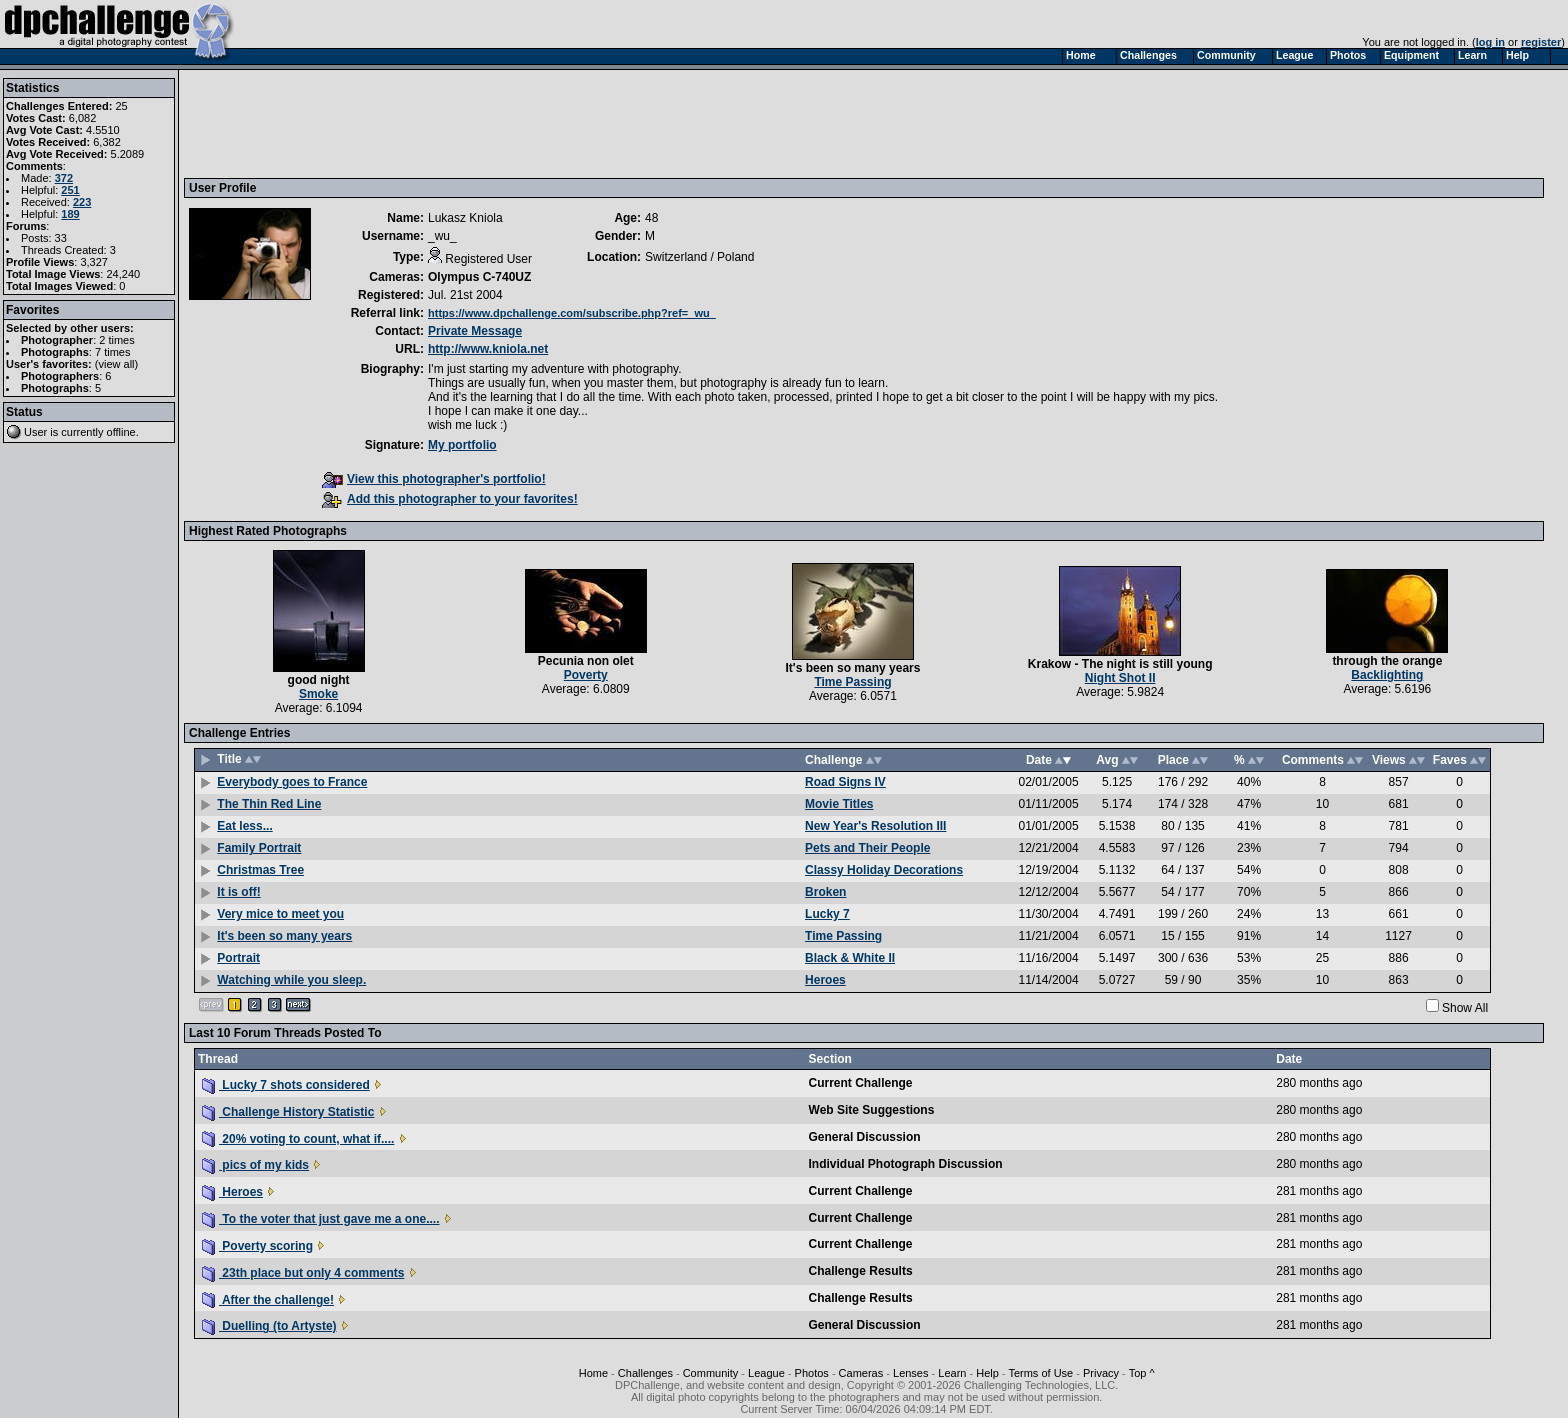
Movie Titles (839, 804)
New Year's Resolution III (875, 826)
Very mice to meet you (280, 914)
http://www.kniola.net (488, 349)
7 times (112, 352)
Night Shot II (1120, 678)
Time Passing (852, 682)
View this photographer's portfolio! (434, 479)
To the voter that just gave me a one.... (321, 1219)
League (766, 1373)
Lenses (910, 1373)
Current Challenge (861, 1083)
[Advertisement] (553, 123)
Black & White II (850, 958)
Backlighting (1387, 675)
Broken (825, 892)
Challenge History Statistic (288, 1112)
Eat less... (244, 826)
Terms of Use (1040, 1373)
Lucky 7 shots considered (286, 1085)
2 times (116, 340)
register (1541, 42)
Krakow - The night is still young (1120, 664)
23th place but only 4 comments (303, 1273)
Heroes (825, 980)
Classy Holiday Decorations (884, 870)
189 (70, 214)
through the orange (1387, 661)
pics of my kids (255, 1165)
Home (593, 1373)
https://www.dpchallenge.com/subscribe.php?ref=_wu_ (572, 313)
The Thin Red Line (269, 804)
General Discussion (865, 1137)
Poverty (586, 675)
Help (987, 1373)
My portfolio (462, 445)
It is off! (238, 892)
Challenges (645, 1373)
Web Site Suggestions (872, 1110)
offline (121, 432)
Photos (812, 1373)
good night (319, 680)
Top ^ (1142, 1373)
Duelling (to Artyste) (269, 1326)
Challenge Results (861, 1271)
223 (82, 202)
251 (70, 190)
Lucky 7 (827, 914)
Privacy (1101, 1373)
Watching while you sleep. (291, 980)
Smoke (318, 694)
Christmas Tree (260, 870)
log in (1490, 42)
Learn (952, 1373)
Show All (1465, 1008)
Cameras (861, 1373)
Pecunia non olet (586, 661)
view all (117, 364)
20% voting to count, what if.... (298, 1139)
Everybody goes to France (292, 782)
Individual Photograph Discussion (906, 1164)
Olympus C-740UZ (479, 277)
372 (64, 178)
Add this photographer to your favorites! (450, 499)
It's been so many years (853, 668)
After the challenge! (268, 1300)
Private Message (475, 331)
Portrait (238, 958)
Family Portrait (259, 848)
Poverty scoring (257, 1246)
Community (711, 1373)
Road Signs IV (845, 782)
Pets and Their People (867, 848)
